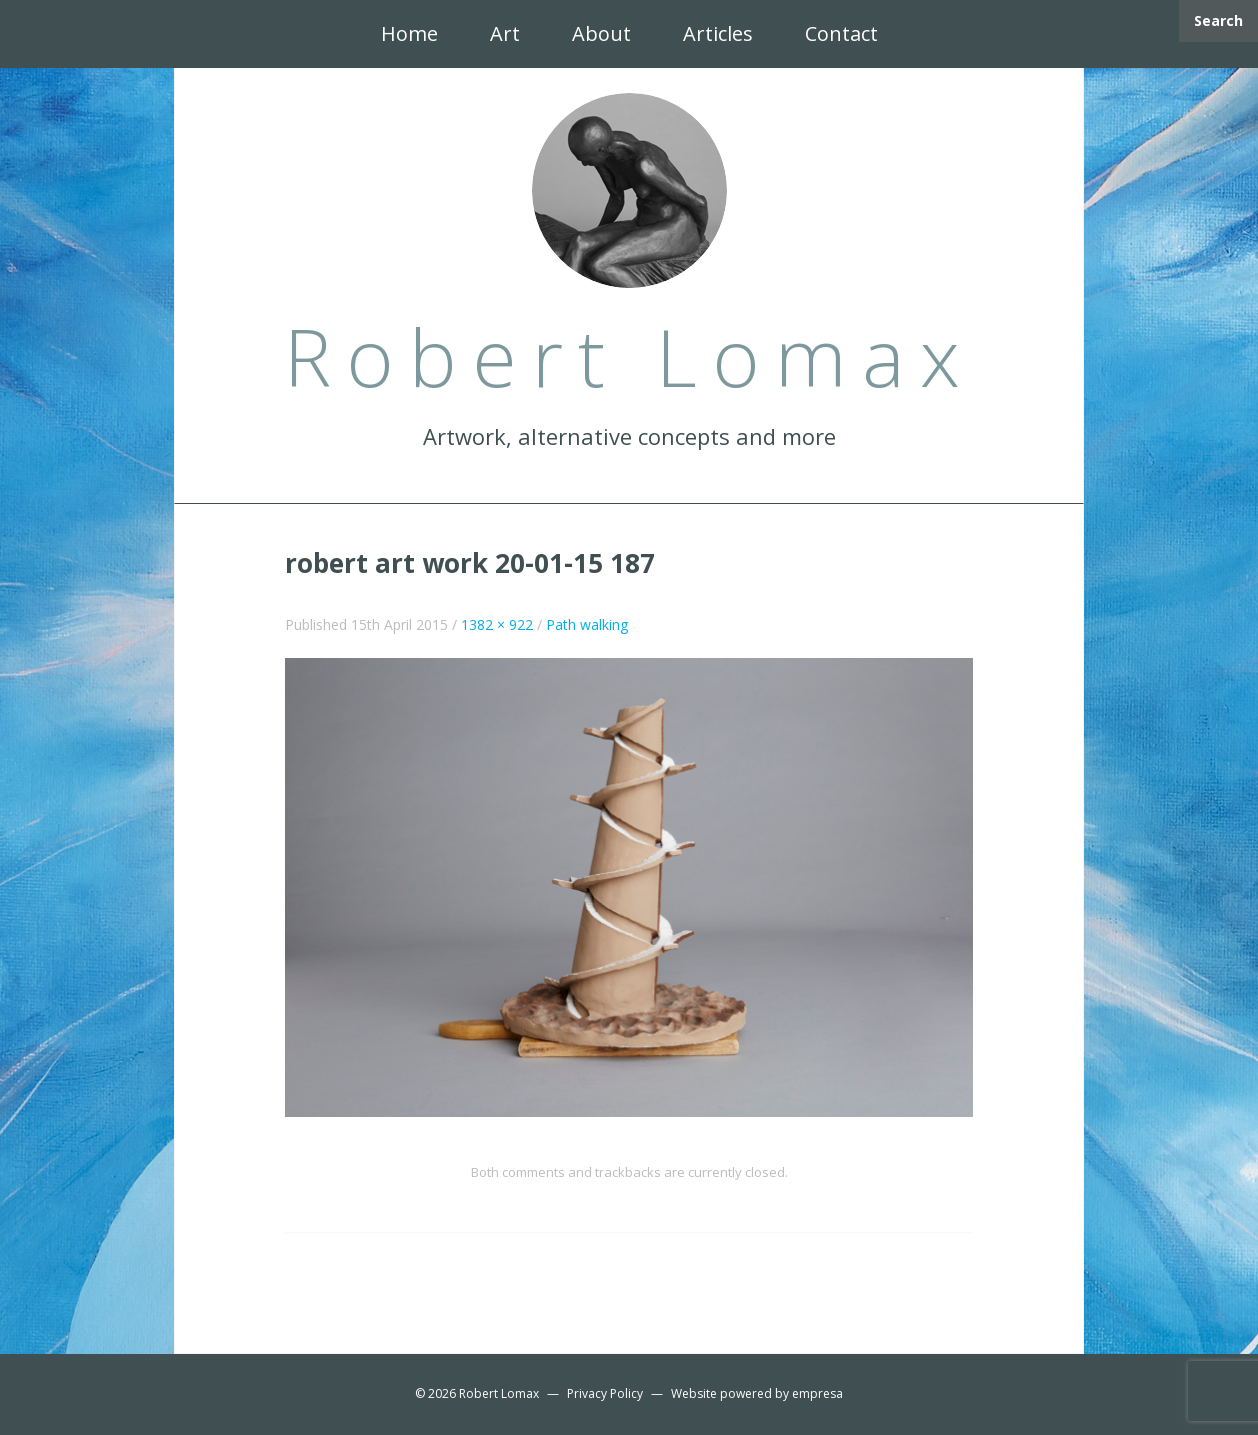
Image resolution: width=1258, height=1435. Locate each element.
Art (505, 33)
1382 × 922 (497, 624)
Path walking (587, 624)
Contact (841, 33)
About (601, 33)
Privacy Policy (605, 1393)
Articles (718, 33)
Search (1218, 20)
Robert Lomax (499, 1393)
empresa (817, 1393)
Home (409, 33)
